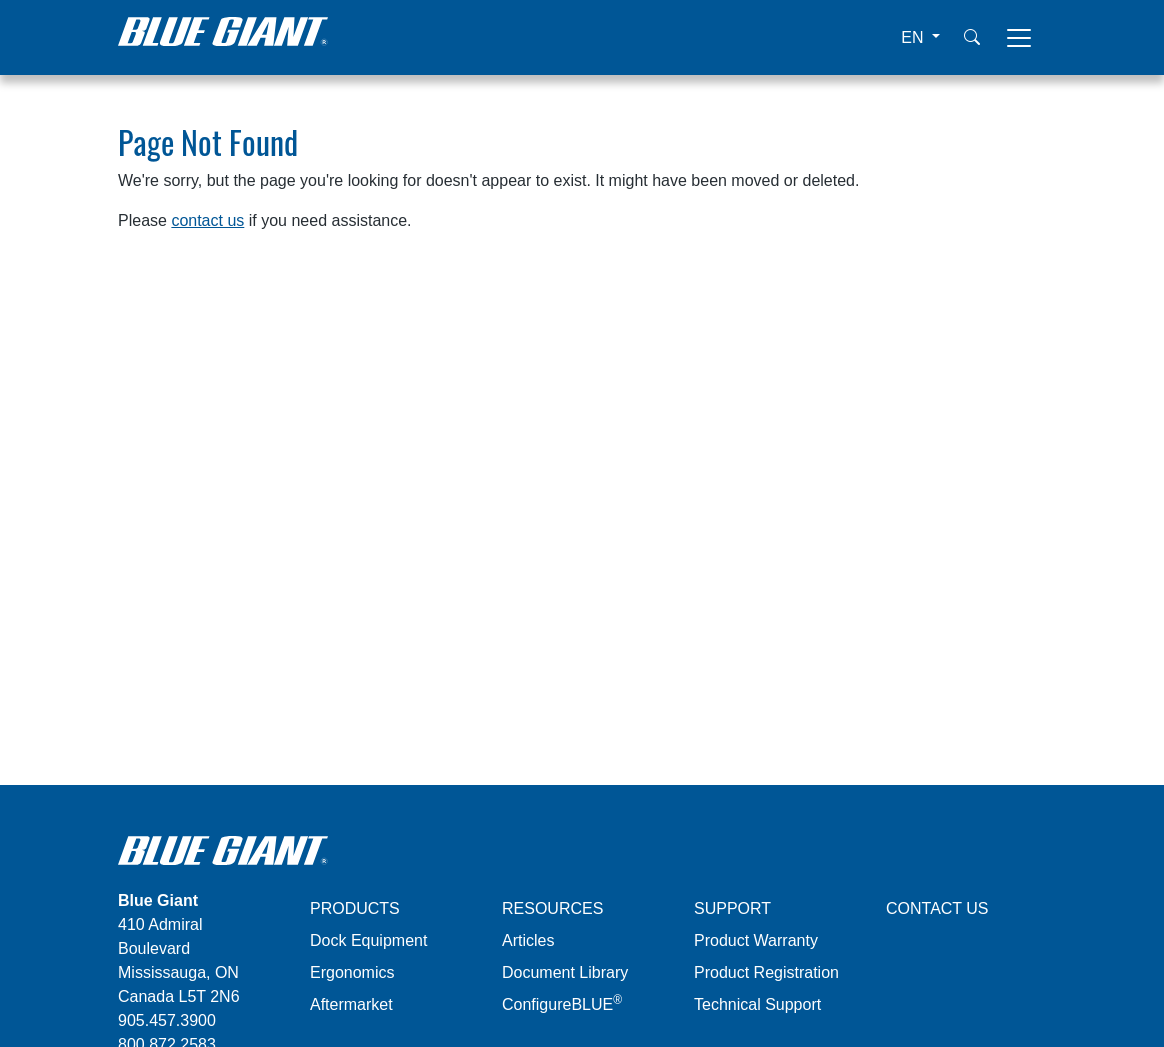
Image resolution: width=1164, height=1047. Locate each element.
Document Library (565, 972)
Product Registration (766, 972)
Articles (528, 940)
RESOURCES (552, 908)
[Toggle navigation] (1019, 38)
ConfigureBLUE (562, 1004)
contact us (207, 220)
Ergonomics (352, 972)
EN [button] (914, 37)
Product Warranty (756, 940)
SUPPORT (732, 908)
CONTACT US (937, 908)
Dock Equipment (368, 940)
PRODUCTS (355, 908)
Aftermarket (351, 1004)
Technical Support (757, 1004)
